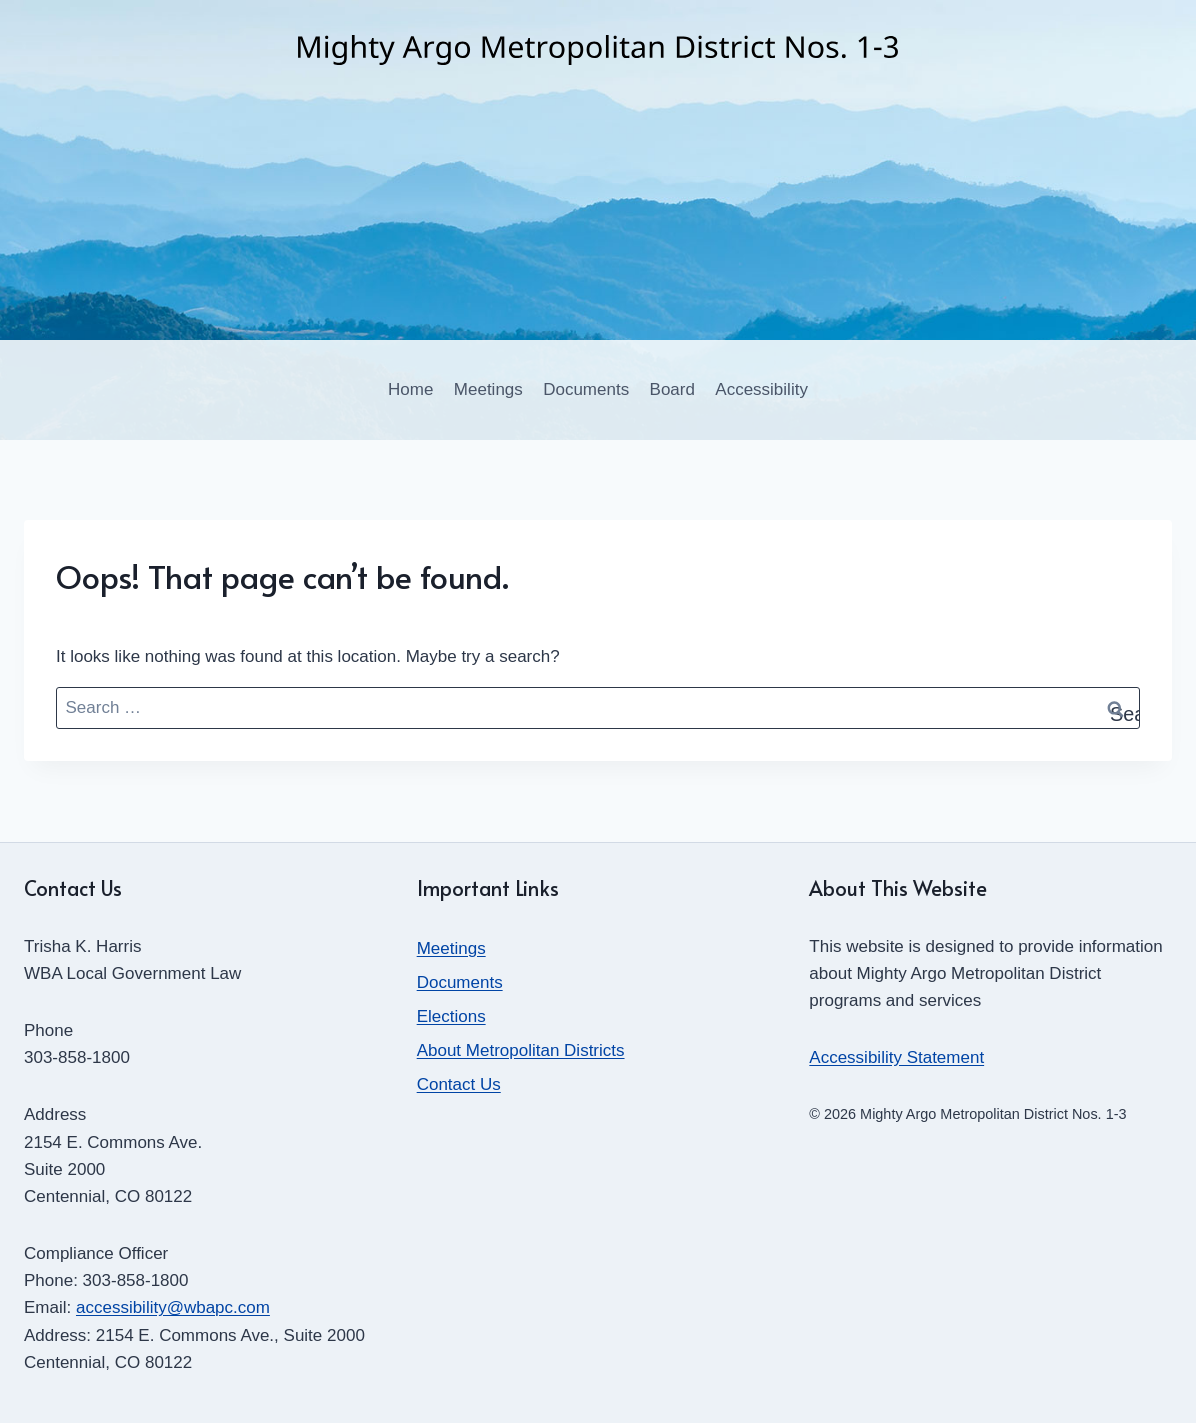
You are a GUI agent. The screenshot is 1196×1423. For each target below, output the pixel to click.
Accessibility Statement (896, 1057)
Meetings (488, 389)
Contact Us (459, 1084)
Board (672, 389)
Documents (586, 389)
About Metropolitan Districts (521, 1050)
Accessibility (761, 389)
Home (410, 389)
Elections (451, 1016)
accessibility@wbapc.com (173, 1307)
